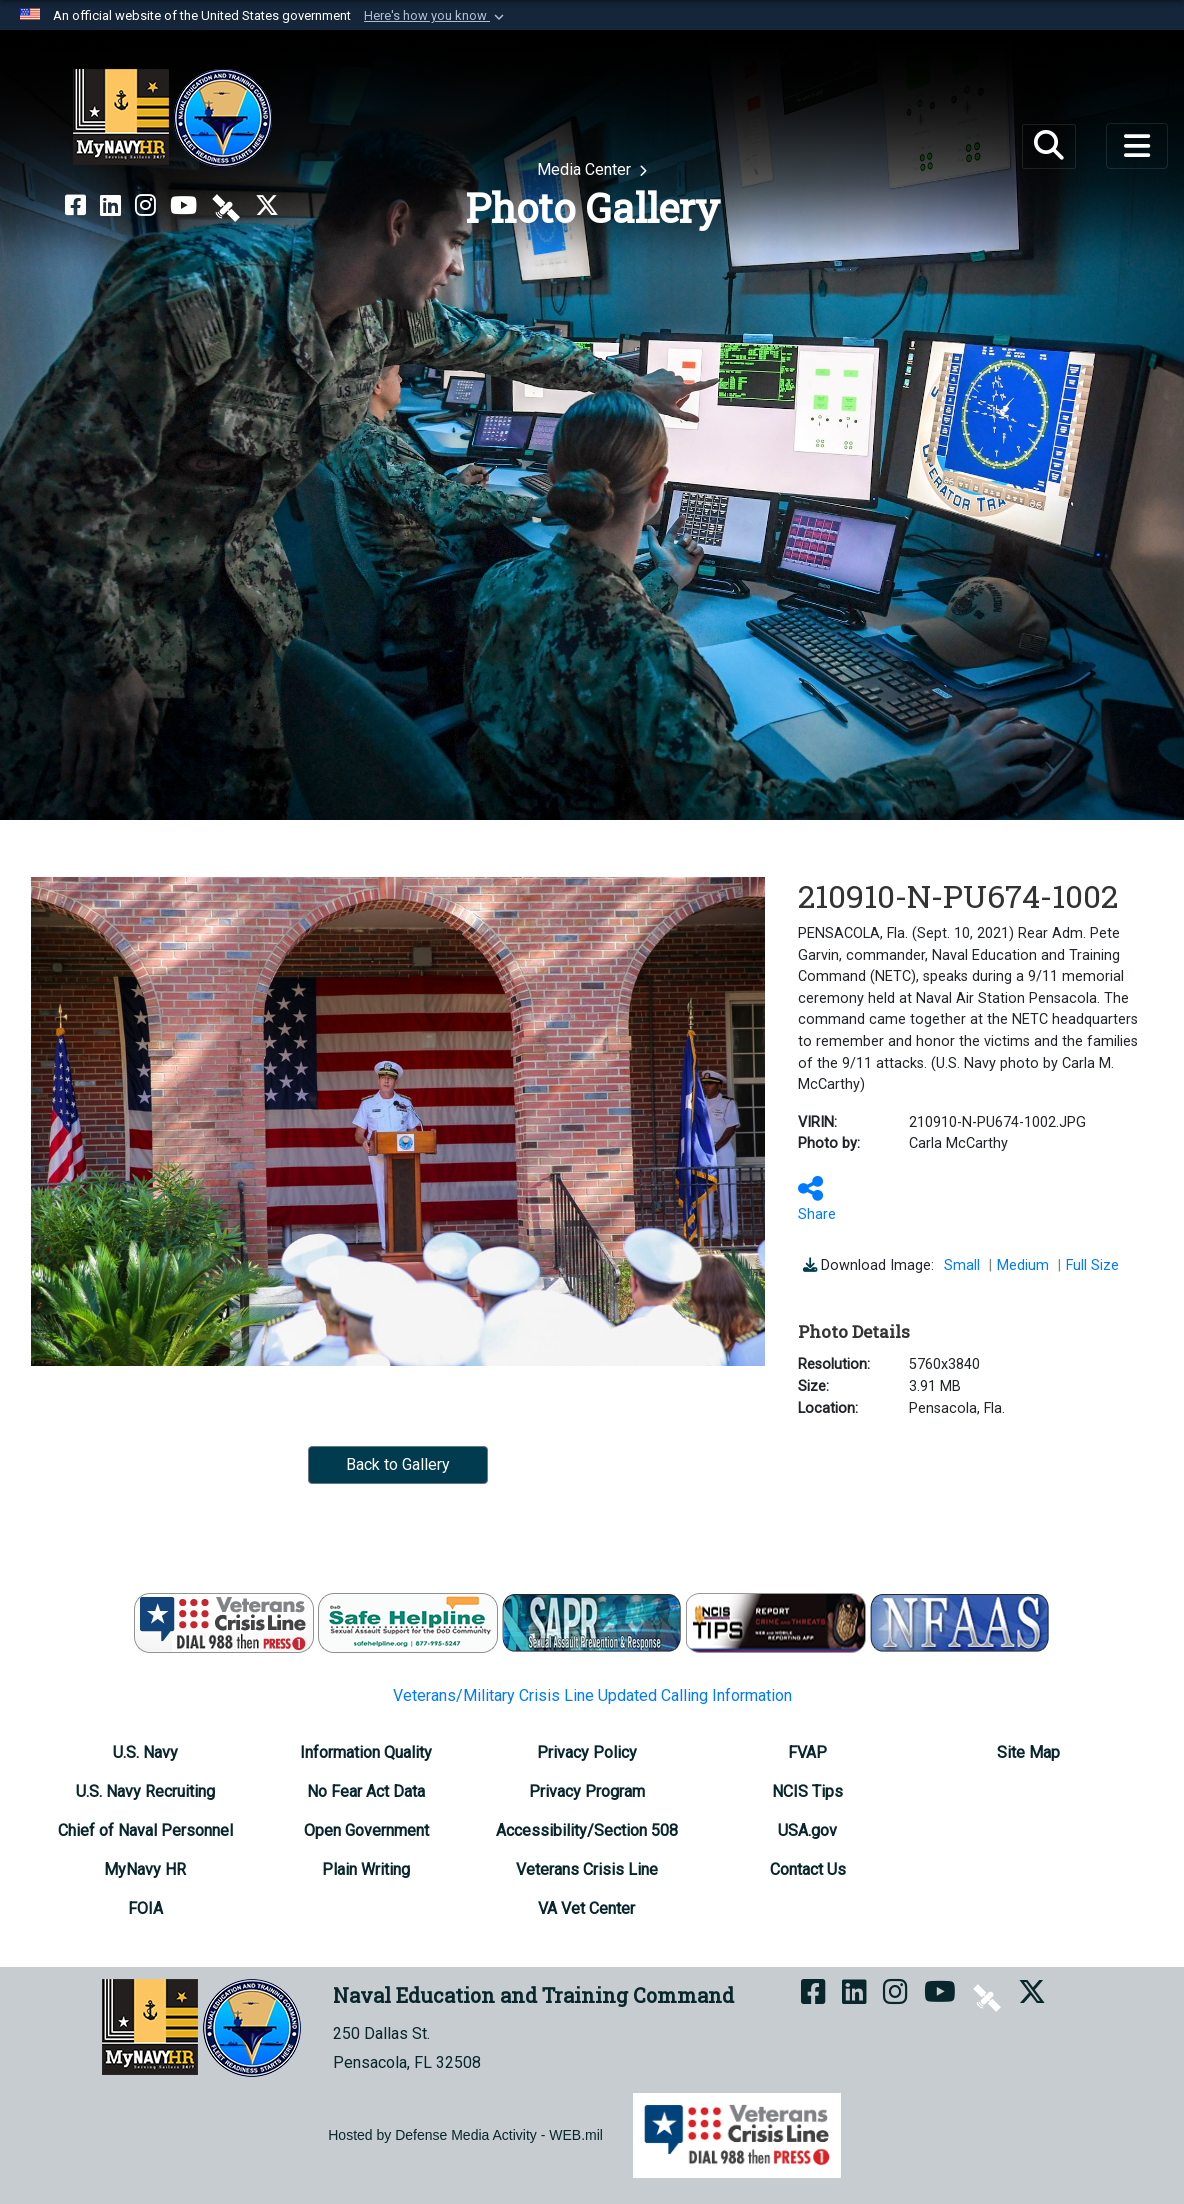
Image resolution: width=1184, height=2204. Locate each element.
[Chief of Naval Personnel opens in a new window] (145, 1830)
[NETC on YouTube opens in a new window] (183, 206)
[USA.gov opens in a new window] (807, 1830)
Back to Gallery (398, 1464)
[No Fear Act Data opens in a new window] (366, 1791)
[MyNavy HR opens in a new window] (145, 1869)
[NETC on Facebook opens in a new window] (75, 206)
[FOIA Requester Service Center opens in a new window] (145, 1908)
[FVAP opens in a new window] (807, 1752)
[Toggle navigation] (1137, 146)
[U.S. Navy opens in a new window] (145, 1752)
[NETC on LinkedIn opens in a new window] (110, 206)
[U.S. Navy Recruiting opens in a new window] (145, 1791)
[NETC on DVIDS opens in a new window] (226, 206)
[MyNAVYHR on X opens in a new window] (267, 206)
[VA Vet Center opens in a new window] (586, 1908)
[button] (436, 16)
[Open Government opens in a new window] (366, 1830)
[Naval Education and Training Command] (172, 118)
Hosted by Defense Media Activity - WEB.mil (465, 2135)
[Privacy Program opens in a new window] (587, 1791)
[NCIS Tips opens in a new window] (807, 1791)
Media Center (586, 169)
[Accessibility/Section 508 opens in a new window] (587, 1830)
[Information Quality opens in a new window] (366, 1752)
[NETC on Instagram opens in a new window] (145, 206)
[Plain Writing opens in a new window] (366, 1869)
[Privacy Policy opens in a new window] (587, 1752)
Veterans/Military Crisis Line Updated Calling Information (592, 1695)
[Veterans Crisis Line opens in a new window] (587, 1869)
